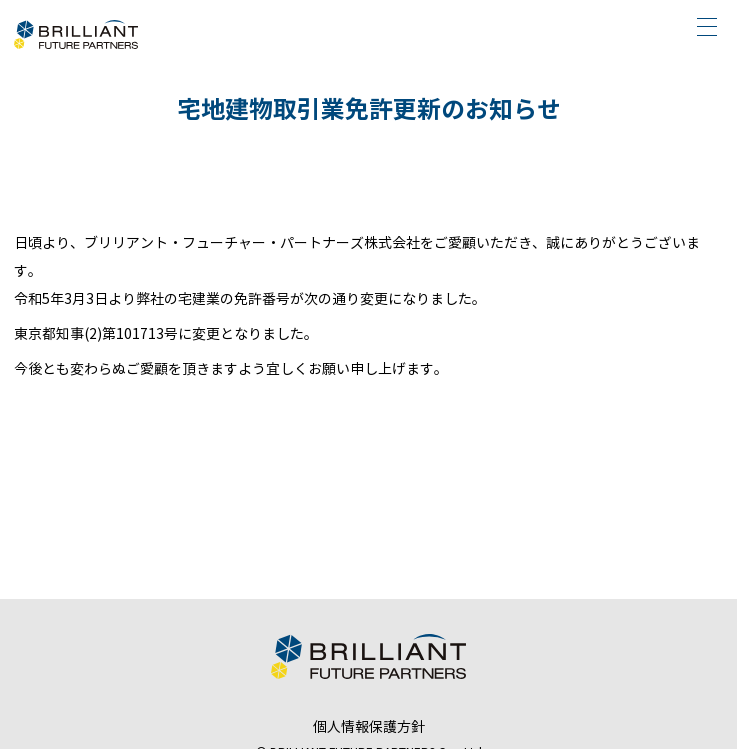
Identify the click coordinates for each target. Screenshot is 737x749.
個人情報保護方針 (369, 727)
